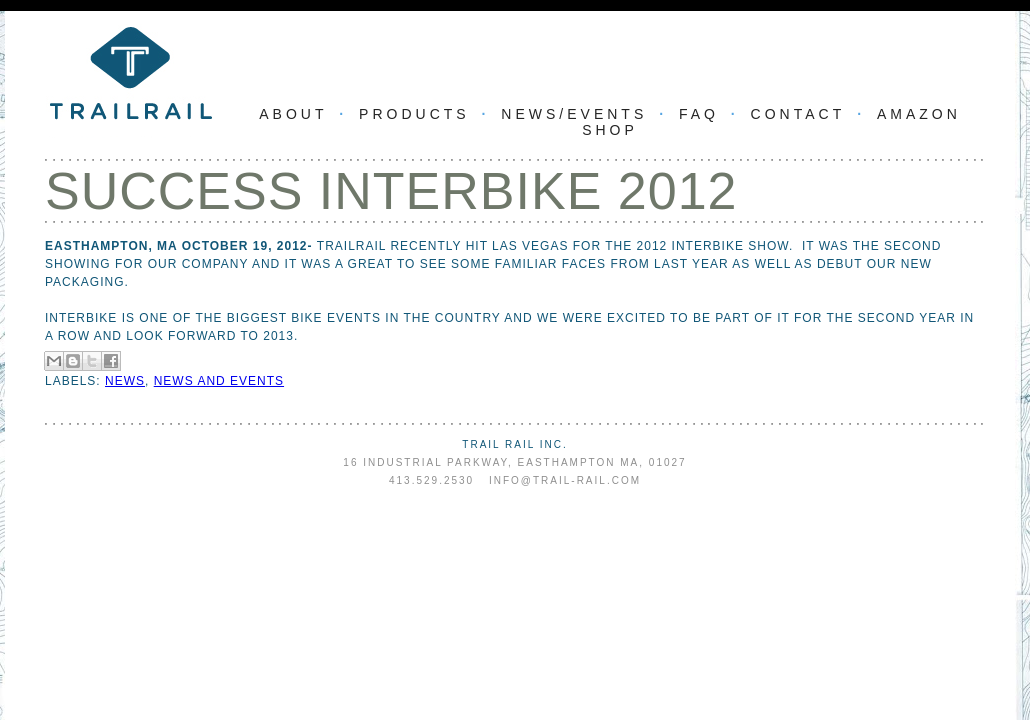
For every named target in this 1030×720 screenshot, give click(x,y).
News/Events (574, 114)
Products (414, 114)
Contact (798, 114)
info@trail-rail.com (565, 480)
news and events (219, 381)
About (293, 114)
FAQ (699, 114)
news (125, 381)
